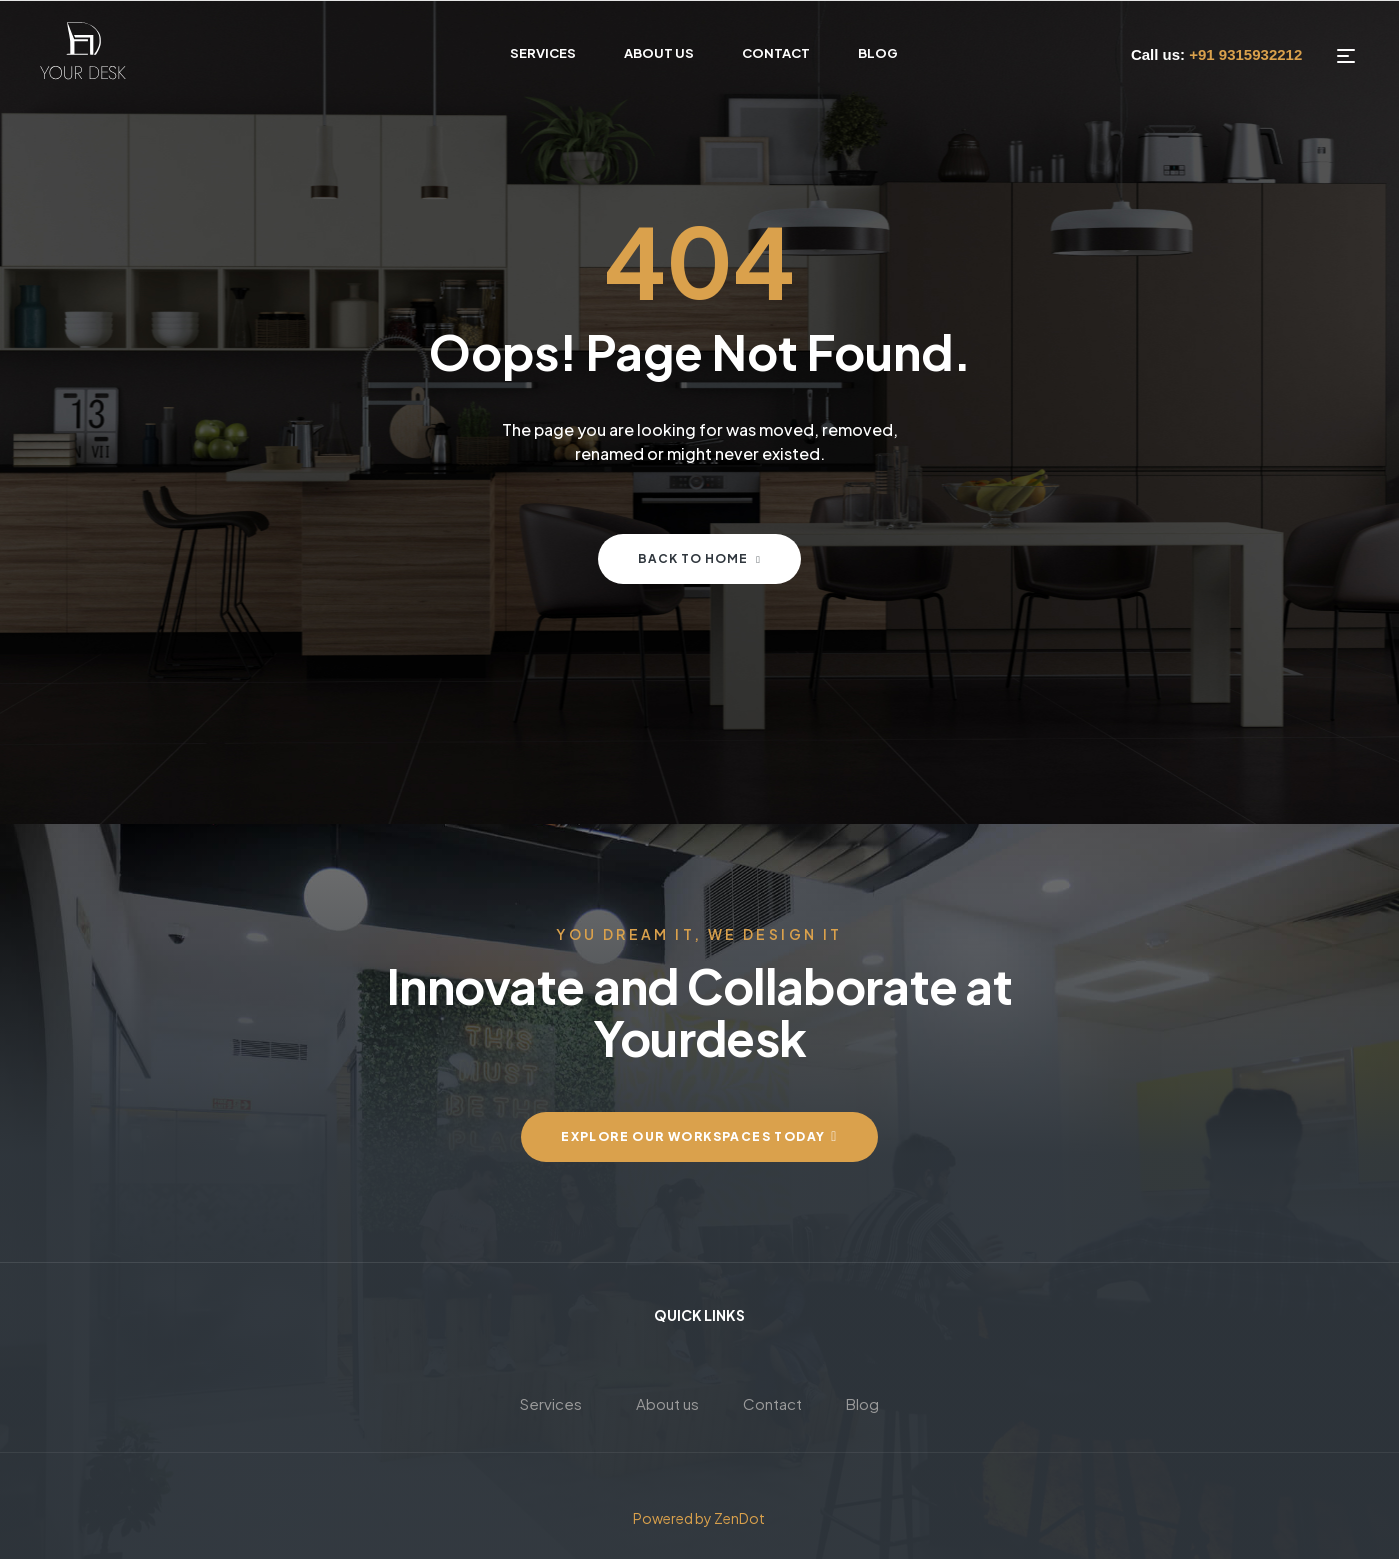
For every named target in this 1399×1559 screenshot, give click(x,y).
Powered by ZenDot (700, 1518)
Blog (862, 1403)
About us (667, 1403)
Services (551, 1403)
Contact (772, 1403)
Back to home (699, 558)
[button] (699, 1137)
